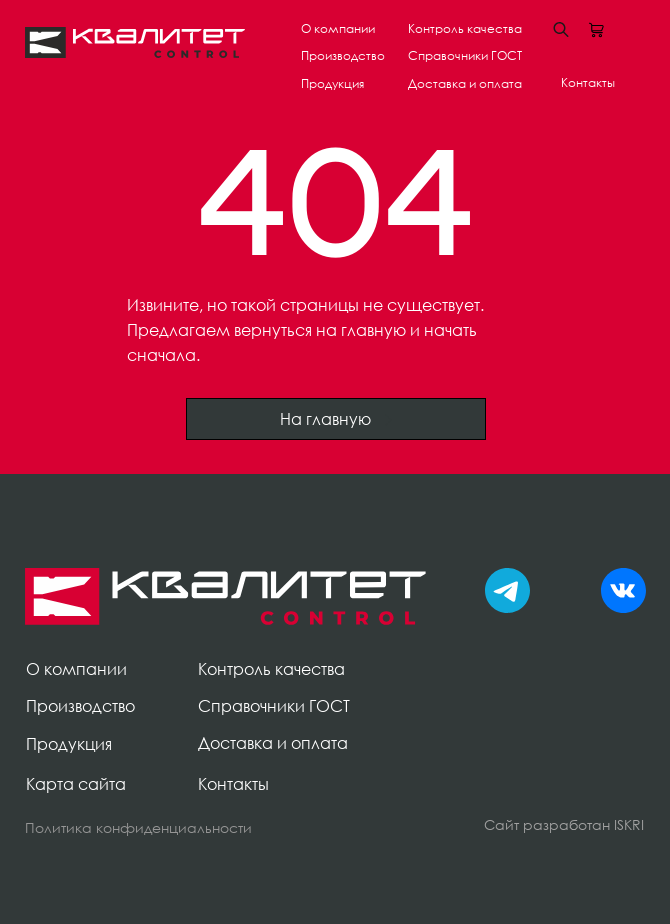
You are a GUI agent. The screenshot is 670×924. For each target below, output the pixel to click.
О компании (338, 28)
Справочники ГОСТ (465, 55)
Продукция (332, 83)
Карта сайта (76, 784)
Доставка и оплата (465, 83)
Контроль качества (465, 28)
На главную (336, 419)
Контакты (588, 82)
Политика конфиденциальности (138, 827)
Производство (343, 55)
